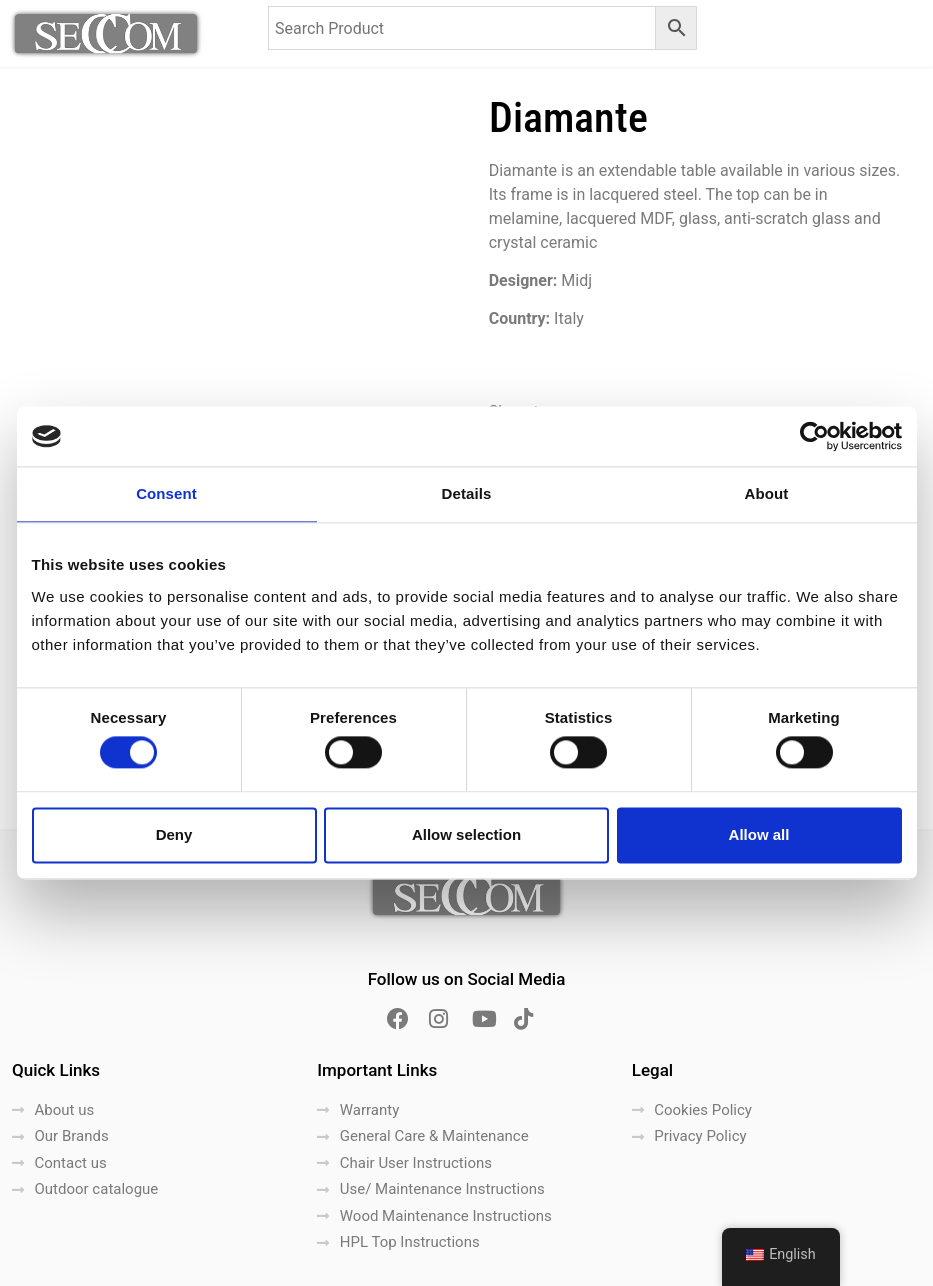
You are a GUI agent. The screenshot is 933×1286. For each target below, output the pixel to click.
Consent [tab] (166, 493)
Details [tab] (467, 493)
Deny (174, 834)
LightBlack (505, 1263)
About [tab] (767, 493)
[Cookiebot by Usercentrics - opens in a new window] (814, 436)
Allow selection (466, 834)
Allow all (759, 834)
